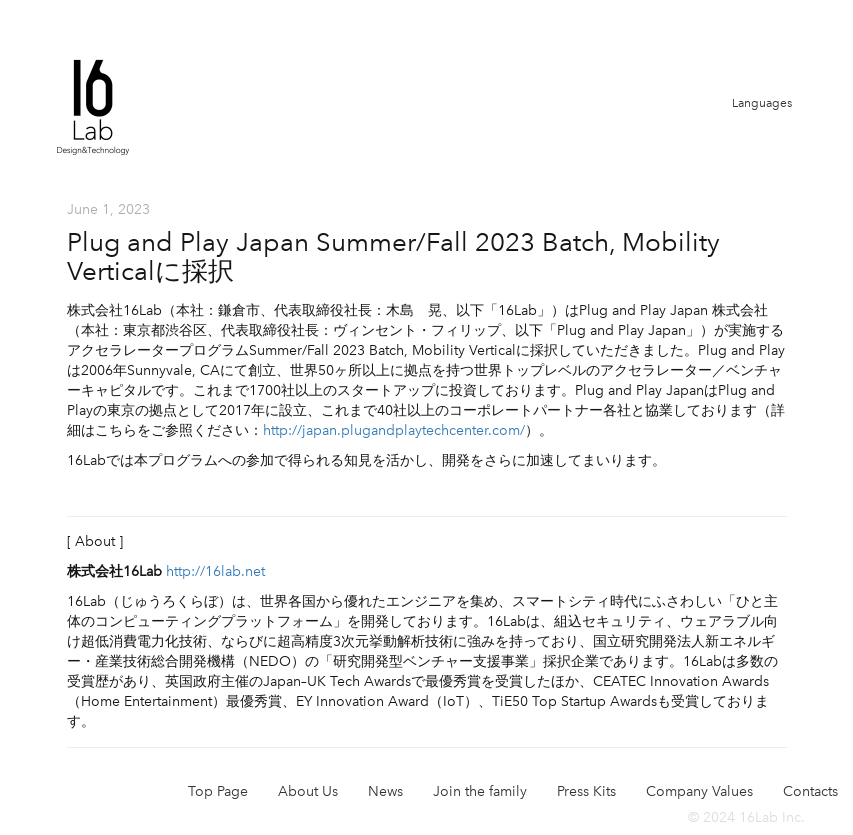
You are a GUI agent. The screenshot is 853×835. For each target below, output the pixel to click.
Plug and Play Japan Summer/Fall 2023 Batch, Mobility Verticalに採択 (393, 256)
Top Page (218, 791)
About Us (308, 791)
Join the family (480, 791)
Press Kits (586, 791)
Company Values (699, 791)
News (385, 791)
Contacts (810, 791)
